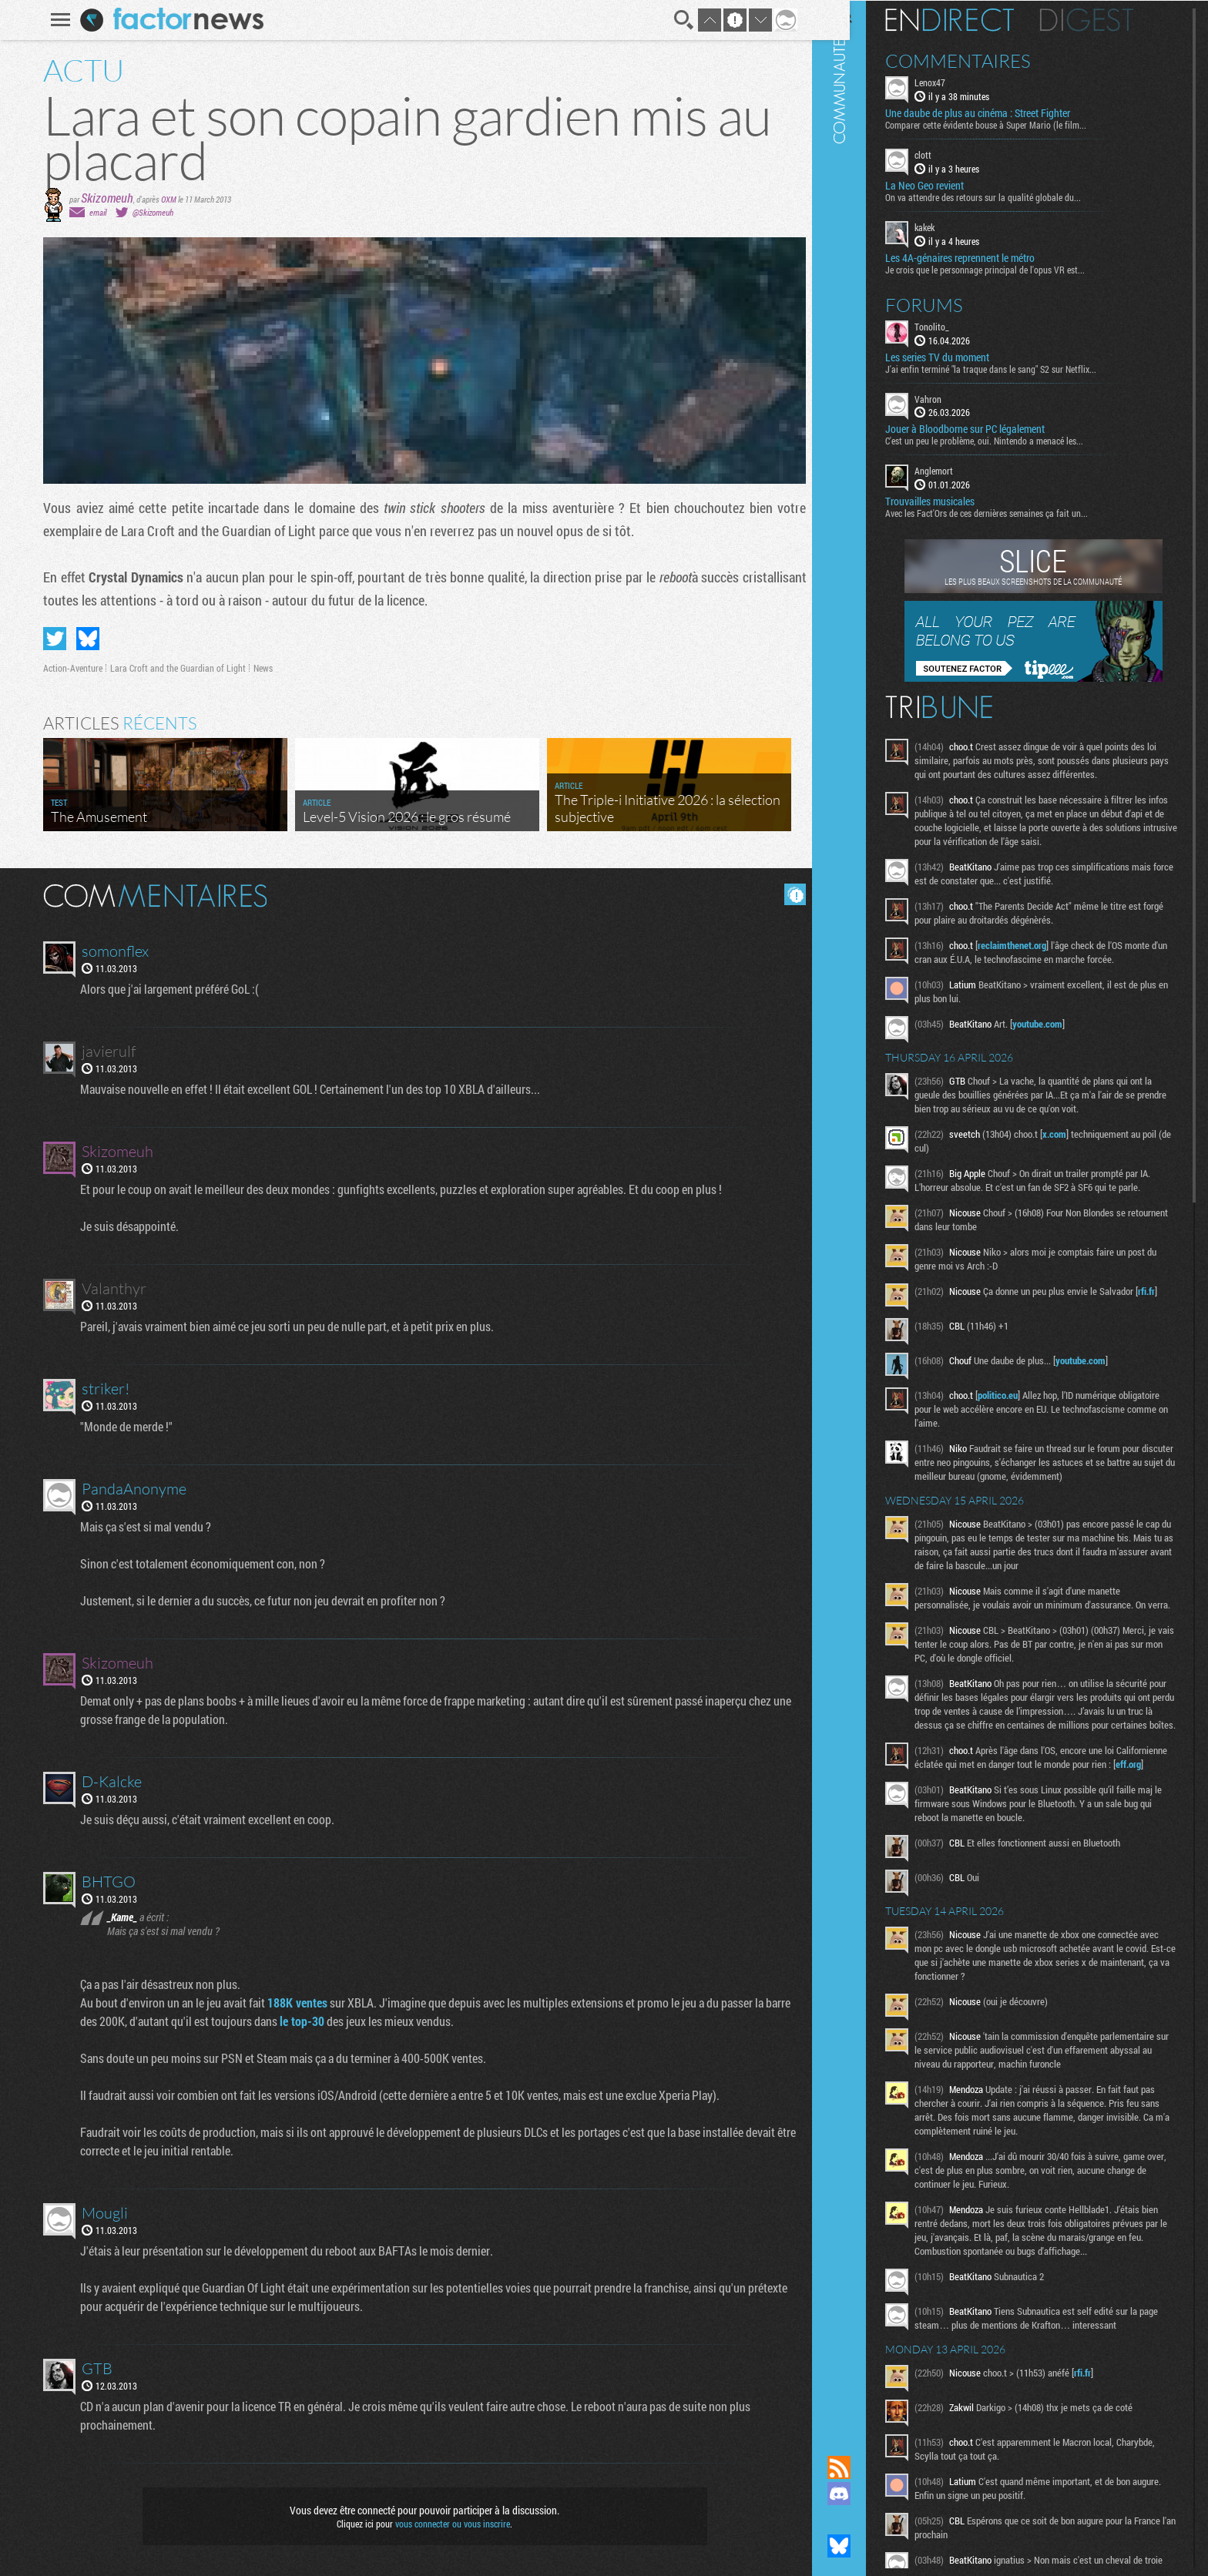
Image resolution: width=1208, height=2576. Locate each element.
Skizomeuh (102, 198)
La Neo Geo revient (950, 185)
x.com (1080, 1147)
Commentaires (984, 60)
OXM (163, 199)
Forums (950, 303)
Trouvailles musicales (956, 501)
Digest (1112, 19)
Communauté (865, 1213)
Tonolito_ (958, 325)
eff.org (977, 1823)
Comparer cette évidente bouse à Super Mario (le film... (1011, 124)
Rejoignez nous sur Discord (865, 2493)
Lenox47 (956, 81)
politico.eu (1024, 1413)
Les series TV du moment (963, 356)
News (257, 668)
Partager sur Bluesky (82, 638)
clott (949, 154)
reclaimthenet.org (1038, 958)
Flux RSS (865, 2467)
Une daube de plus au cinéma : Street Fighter (1003, 112)
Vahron (954, 397)
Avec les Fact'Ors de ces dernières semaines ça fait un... (1012, 512)
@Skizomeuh (147, 212)
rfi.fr (951, 1318)
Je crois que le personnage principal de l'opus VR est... (1011, 268)
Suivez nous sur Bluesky (865, 2546)
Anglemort (960, 470)
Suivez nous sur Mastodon (865, 2519)
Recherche (678, 20)
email (92, 212)
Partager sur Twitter (49, 638)
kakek (951, 226)
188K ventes (293, 2002)
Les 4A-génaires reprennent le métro (986, 256)
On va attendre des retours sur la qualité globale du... (1009, 196)
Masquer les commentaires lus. (789, 894)
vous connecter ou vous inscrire (447, 2523)
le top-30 (298, 2021)
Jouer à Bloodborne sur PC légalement (991, 428)
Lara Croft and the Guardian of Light (172, 668)
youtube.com (1064, 1037)
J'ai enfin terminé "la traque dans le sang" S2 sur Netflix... (1016, 367)
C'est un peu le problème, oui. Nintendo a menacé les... (1010, 440)
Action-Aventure (67, 668)
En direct (975, 19)
